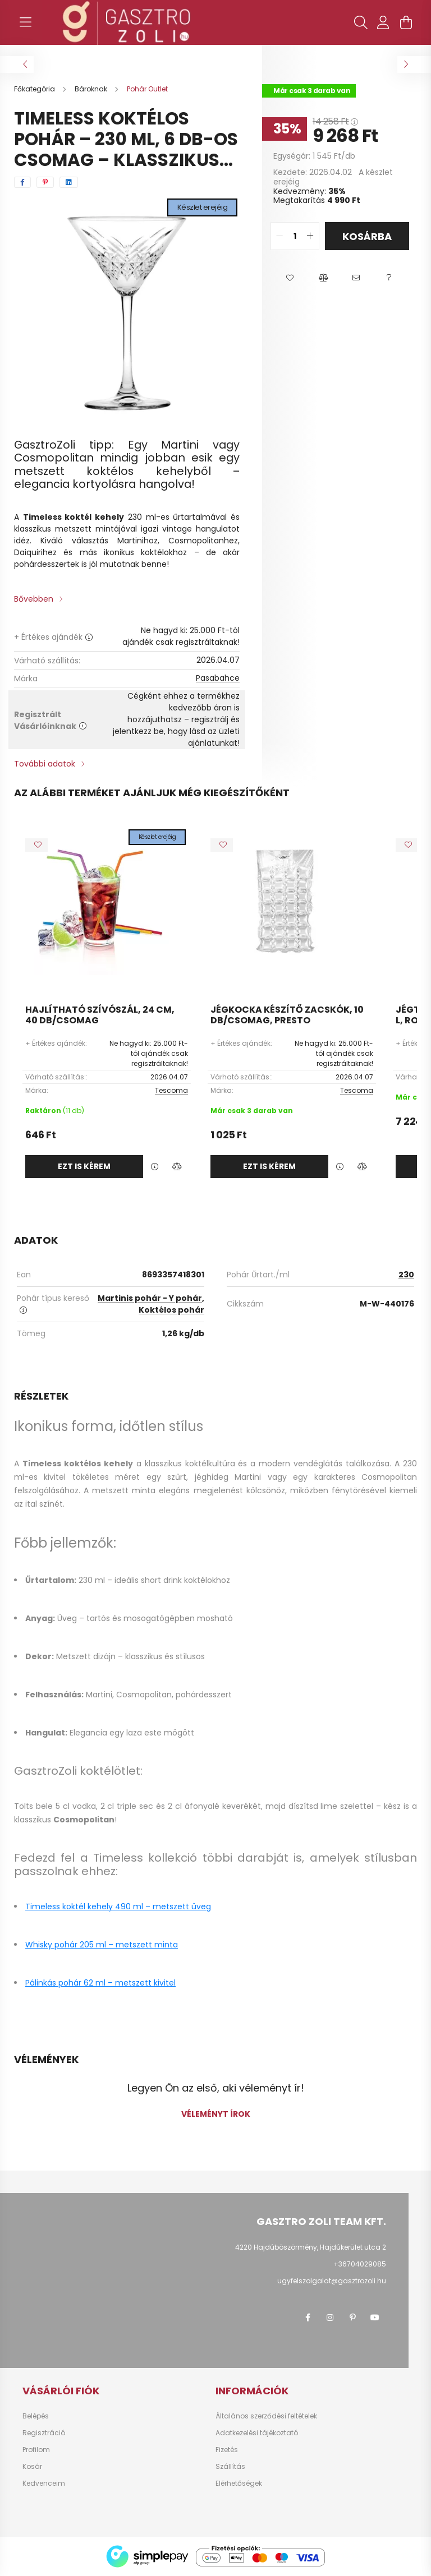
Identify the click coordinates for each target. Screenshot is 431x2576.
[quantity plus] (310, 236)
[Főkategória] (35, 89)
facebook (307, 2317)
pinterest (352, 2317)
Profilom (36, 2450)
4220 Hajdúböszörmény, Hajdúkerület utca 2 (310, 2247)
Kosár (32, 2467)
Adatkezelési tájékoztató (257, 2433)
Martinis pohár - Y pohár (150, 1298)
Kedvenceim (43, 2483)
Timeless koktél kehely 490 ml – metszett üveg (118, 1906)
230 (406, 1274)
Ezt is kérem (84, 1166)
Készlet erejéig (202, 207)
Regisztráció (43, 2433)
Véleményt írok (215, 2114)
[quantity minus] (279, 236)
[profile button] (383, 22)
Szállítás (230, 2467)
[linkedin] (68, 182)
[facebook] (22, 182)
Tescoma (171, 1090)
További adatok (44, 763)
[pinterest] (45, 182)
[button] (290, 278)
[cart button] (406, 22)
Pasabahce (218, 678)
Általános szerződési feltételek (266, 2416)
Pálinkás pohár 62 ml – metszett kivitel (100, 1982)
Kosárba (367, 236)
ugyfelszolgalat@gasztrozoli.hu (331, 2281)
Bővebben (33, 598)
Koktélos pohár (171, 1309)
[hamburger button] (25, 22)
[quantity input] (295, 236)
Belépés (35, 2416)
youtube (375, 2317)
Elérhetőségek (239, 2483)
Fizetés (227, 2450)
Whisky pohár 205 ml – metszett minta (101, 1944)
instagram (330, 2317)
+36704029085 (359, 2264)
